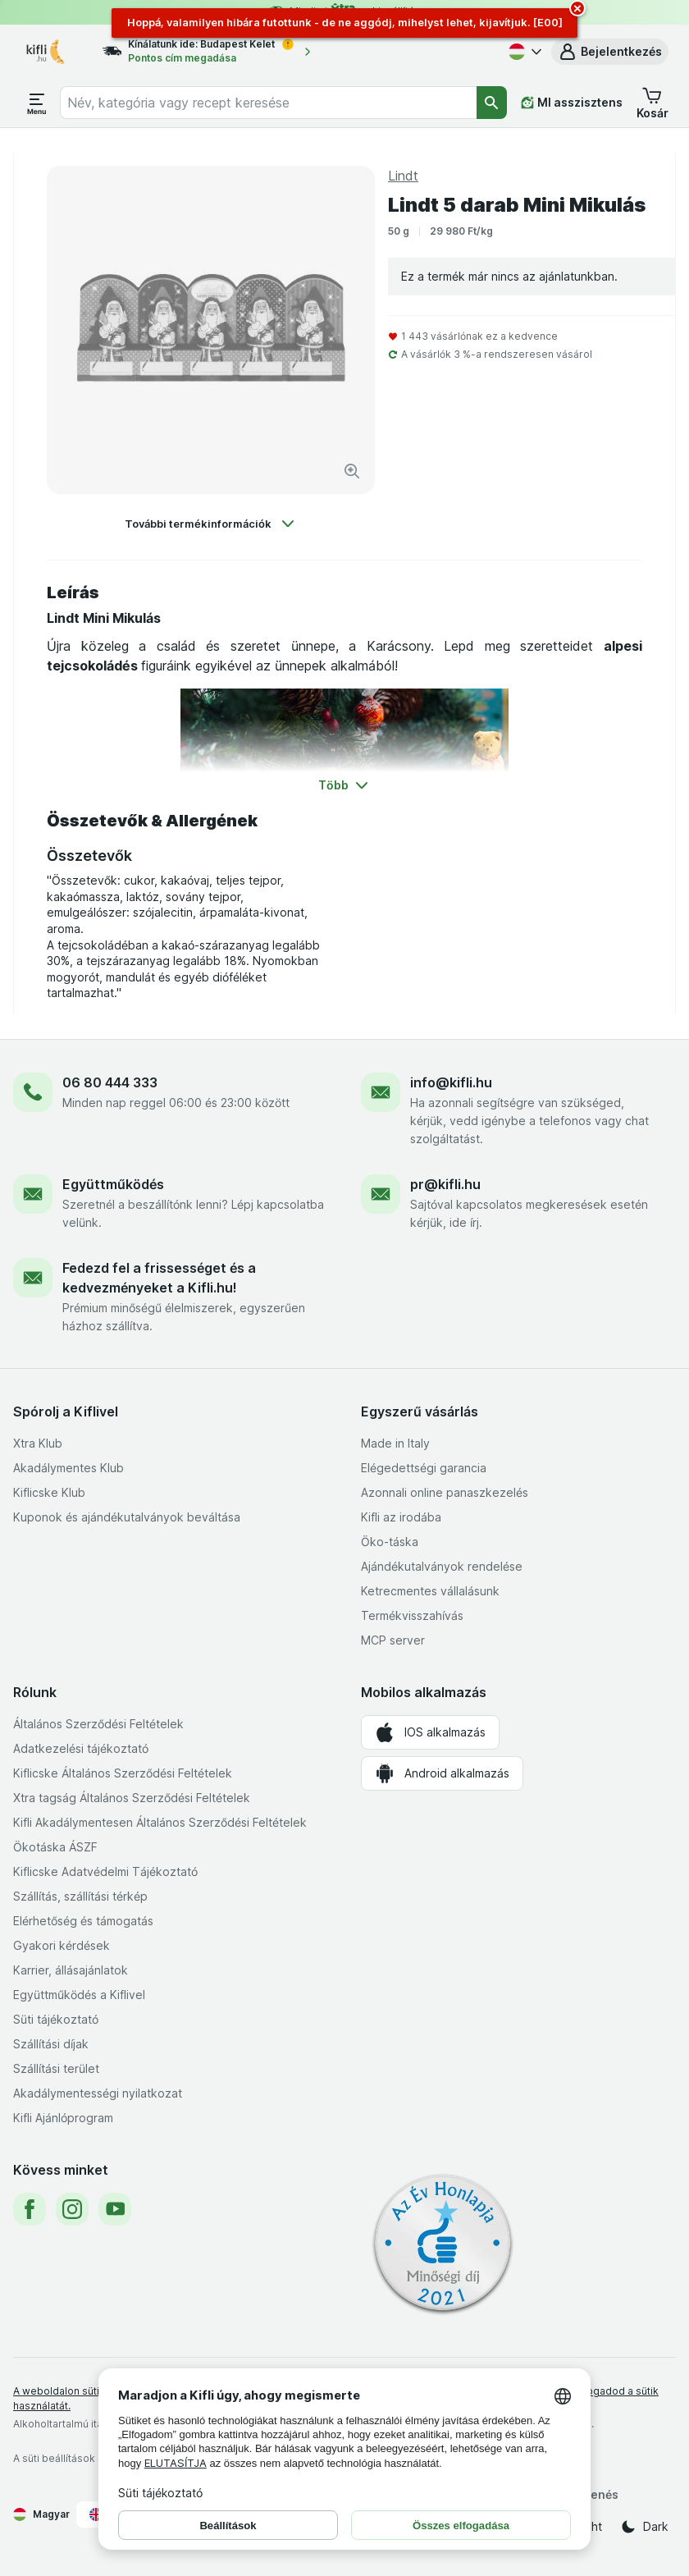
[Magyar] (523, 51)
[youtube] (114, 2209)
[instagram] (72, 2209)
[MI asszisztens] (571, 102)
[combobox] (268, 102)
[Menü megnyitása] (37, 102)
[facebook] (29, 2209)
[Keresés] (492, 102)
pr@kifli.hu (445, 1184)
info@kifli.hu (451, 1082)
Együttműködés (113, 1184)
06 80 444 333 (109, 1082)
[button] (609, 52)
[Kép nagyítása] (352, 471)
